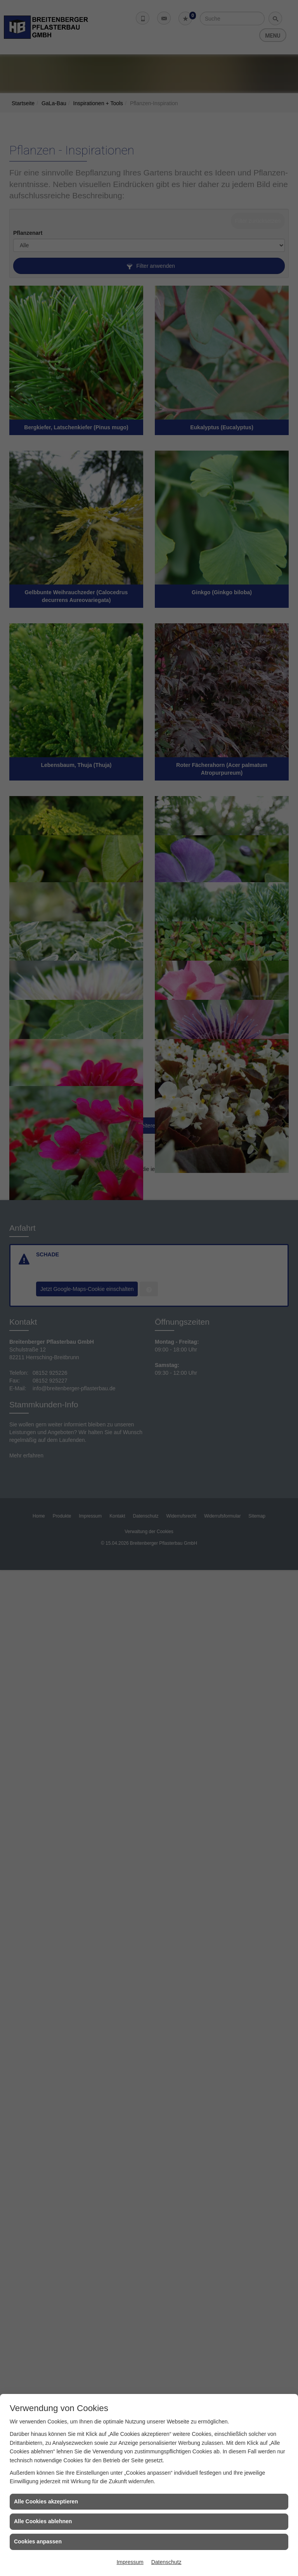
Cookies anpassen (38, 2541)
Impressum (129, 2562)
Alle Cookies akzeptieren (46, 2501)
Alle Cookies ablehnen (43, 2521)
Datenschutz (166, 2562)
